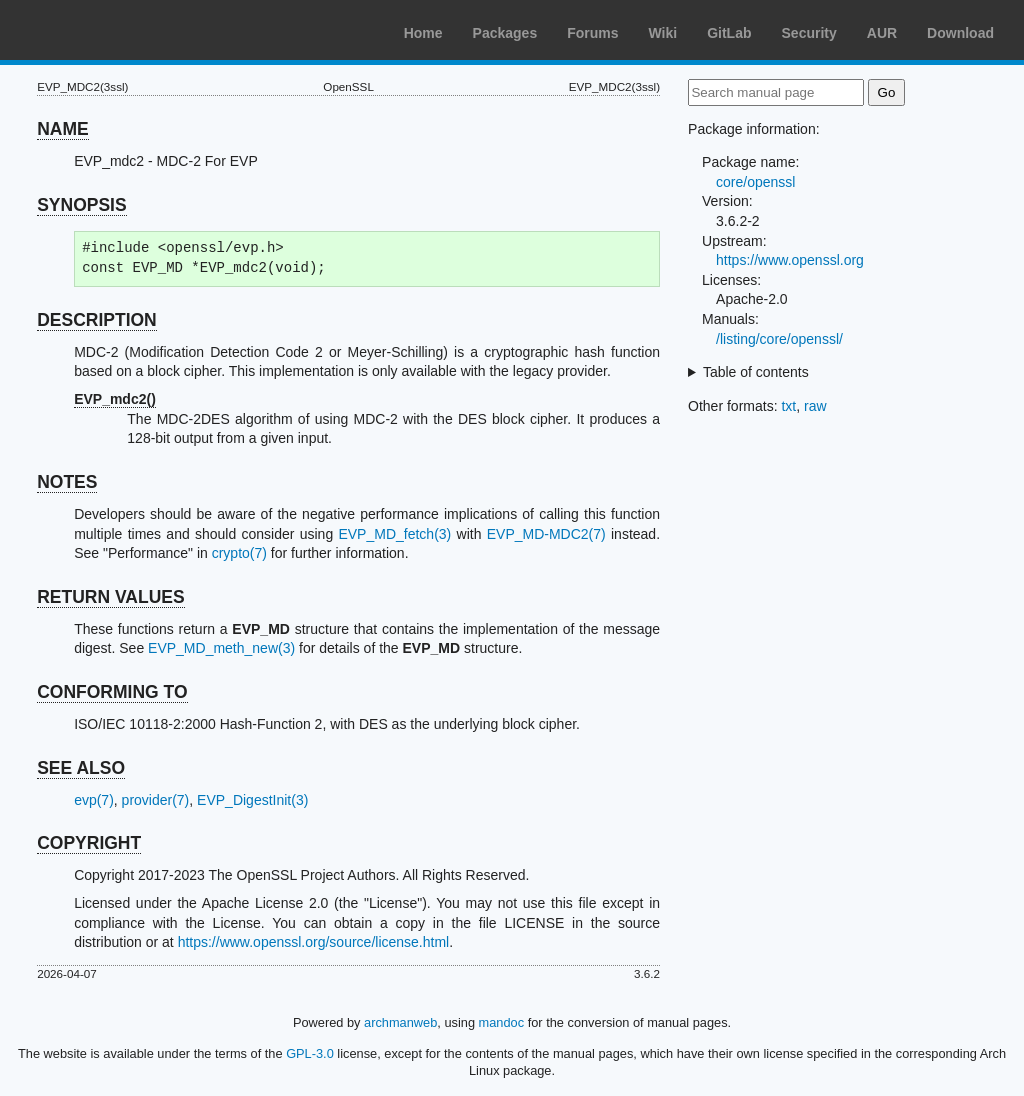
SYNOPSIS (81, 205)
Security (809, 33)
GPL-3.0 (310, 1053)
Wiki (663, 33)
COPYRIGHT (89, 843)
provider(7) (156, 800)
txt (788, 406)
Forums (592, 33)
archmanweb (400, 1022)
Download (960, 33)
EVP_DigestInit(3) (252, 800)
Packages (505, 33)
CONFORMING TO (112, 692)
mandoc (502, 1022)
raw (815, 406)
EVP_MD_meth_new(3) (221, 648)
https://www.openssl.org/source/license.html (314, 942)
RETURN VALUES (110, 597)
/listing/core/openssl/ (779, 339)
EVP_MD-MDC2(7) (546, 534)
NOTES (67, 482)
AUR (882, 33)
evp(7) (94, 800)
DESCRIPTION (97, 320)
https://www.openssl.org (790, 260)
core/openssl (755, 182)
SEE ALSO (81, 768)
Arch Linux (110, 30)
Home (423, 33)
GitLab (729, 33)
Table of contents (756, 372)
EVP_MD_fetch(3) (394, 534)
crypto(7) (239, 553)
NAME (63, 129)
